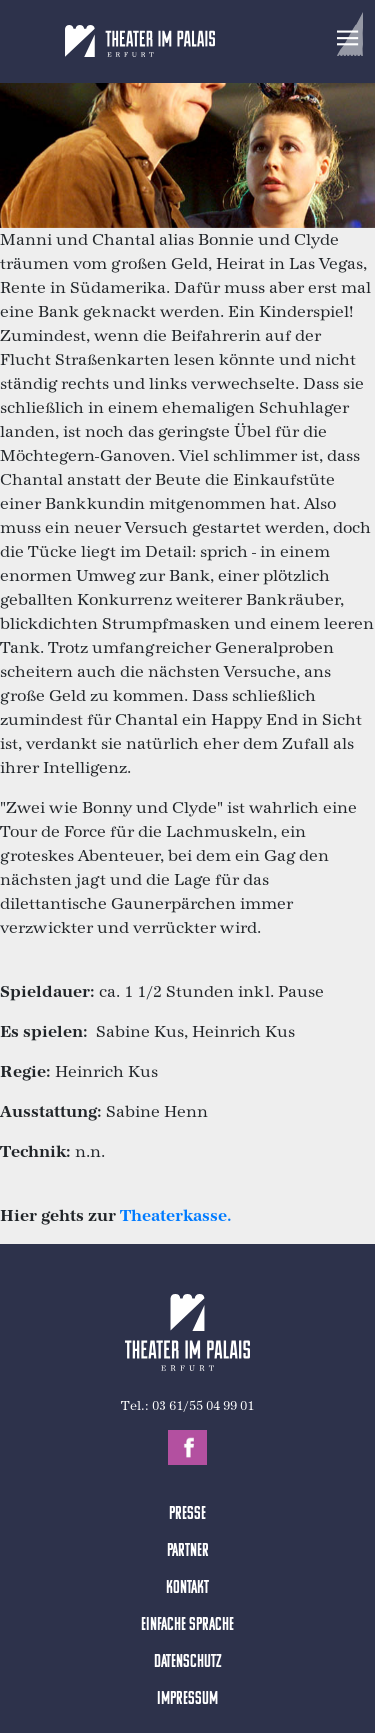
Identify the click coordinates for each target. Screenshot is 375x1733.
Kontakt (187, 1588)
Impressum (187, 1699)
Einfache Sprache (187, 1625)
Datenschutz (188, 1662)
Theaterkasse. (176, 1215)
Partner (188, 1551)
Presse (187, 1514)
